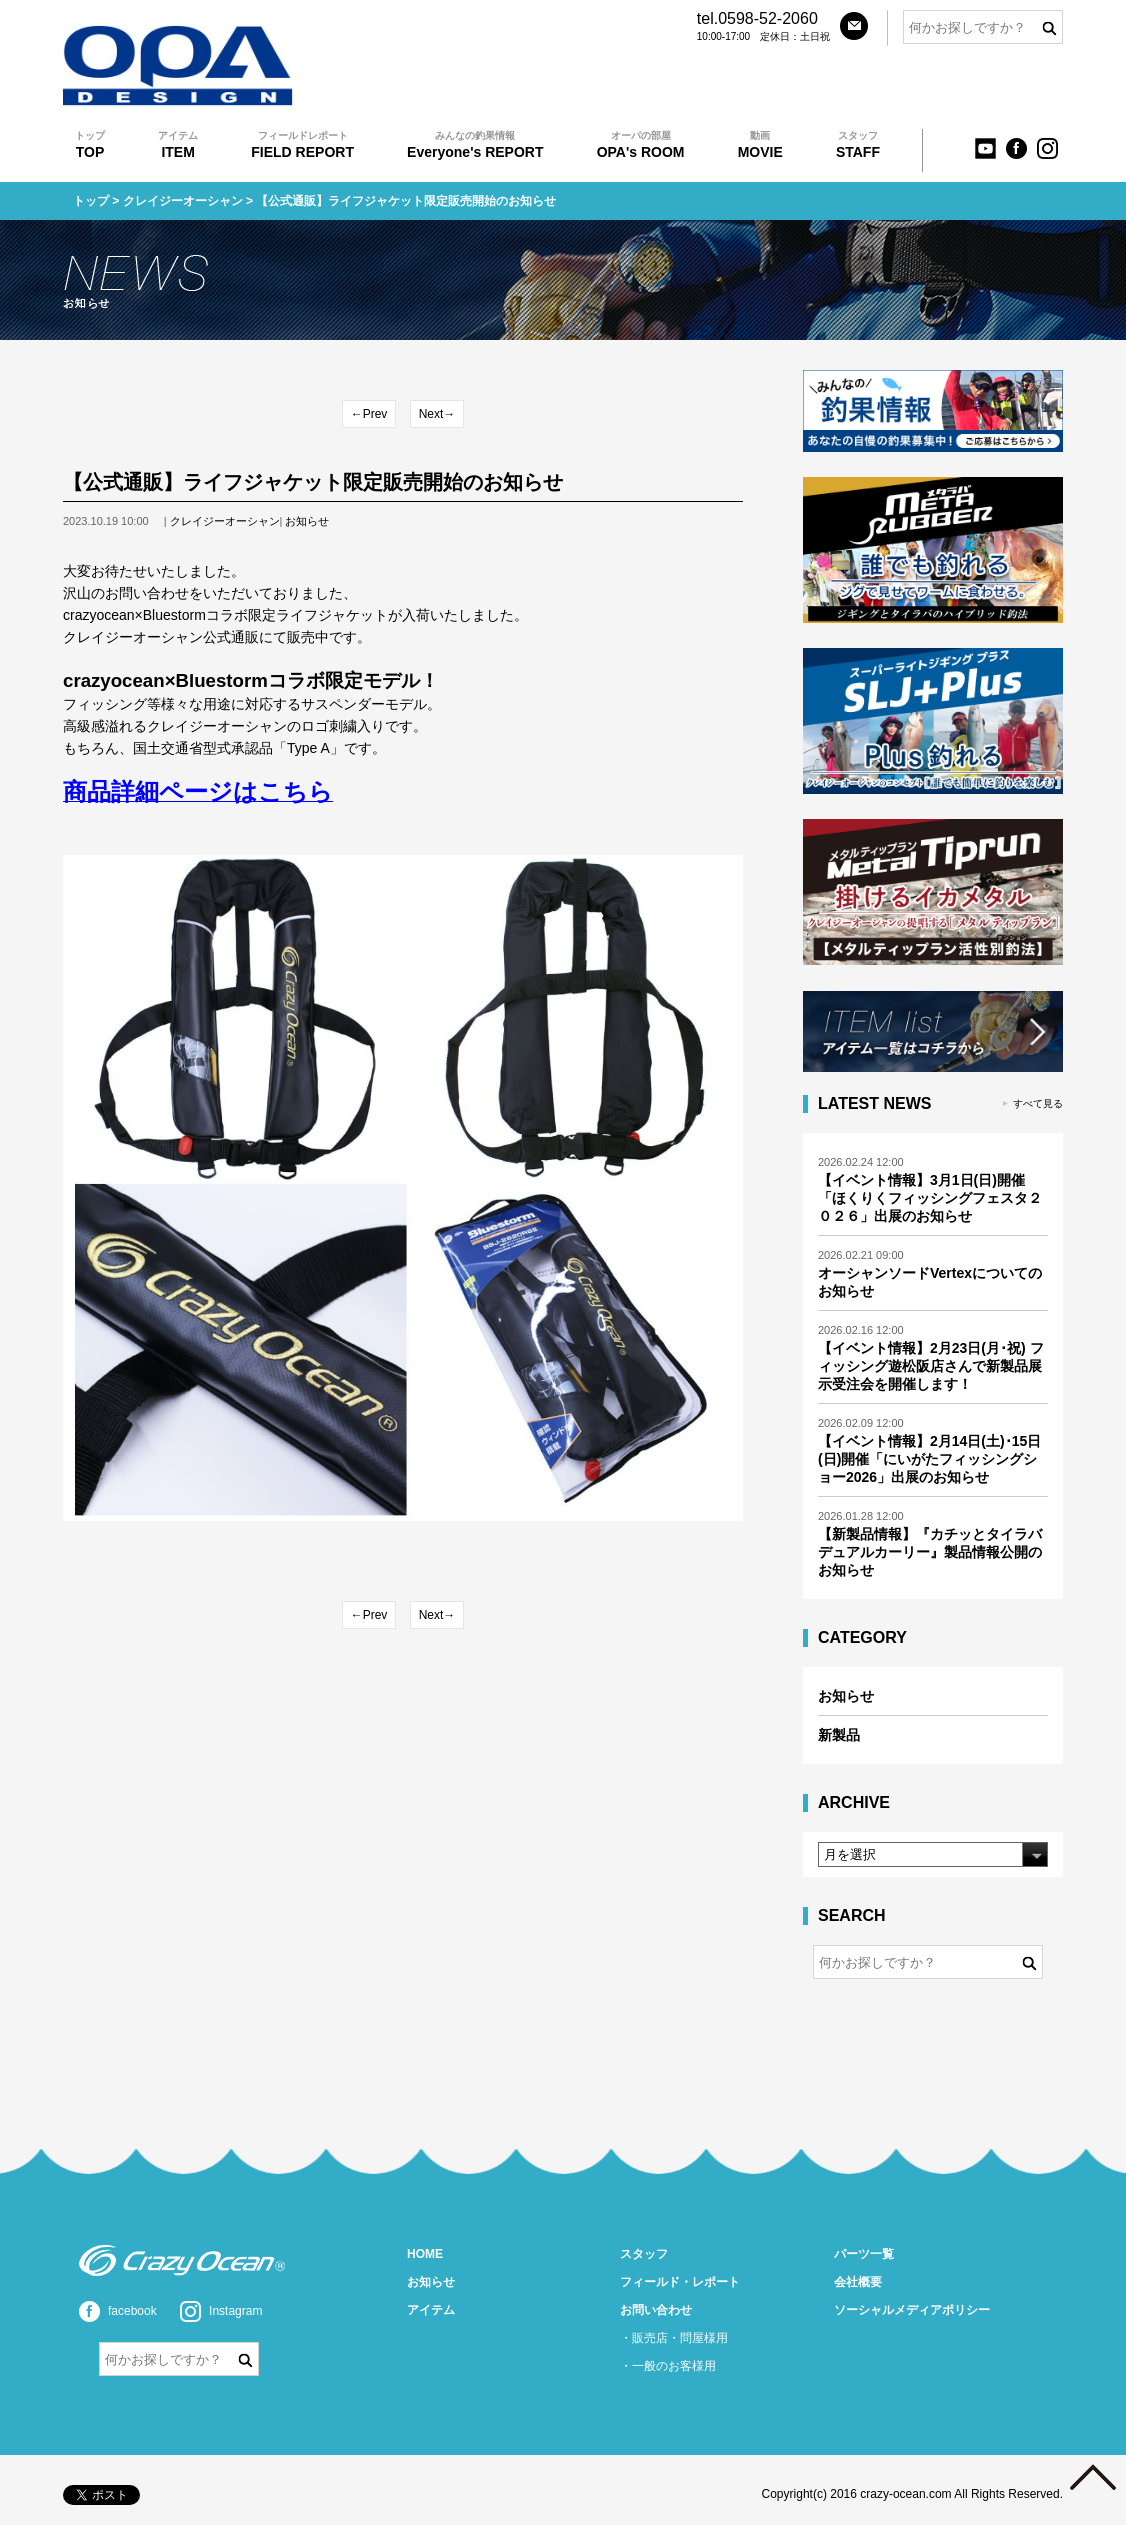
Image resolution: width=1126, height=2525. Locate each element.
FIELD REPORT (302, 144)
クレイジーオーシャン (183, 201)
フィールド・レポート (680, 2282)
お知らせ (307, 521)
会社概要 (858, 2282)
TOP (90, 144)
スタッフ (644, 2254)
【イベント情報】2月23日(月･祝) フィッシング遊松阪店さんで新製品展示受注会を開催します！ (931, 1366)
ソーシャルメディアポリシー (912, 2310)
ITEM (178, 144)
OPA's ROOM (641, 144)
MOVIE (760, 144)
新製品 (839, 1735)
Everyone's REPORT (475, 144)
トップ (91, 201)
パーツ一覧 (864, 2254)
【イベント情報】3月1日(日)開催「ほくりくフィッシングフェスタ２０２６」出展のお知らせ (930, 1198)
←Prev (369, 414)
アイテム (431, 2310)
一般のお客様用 (674, 2366)
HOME (425, 2254)
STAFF (858, 144)
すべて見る (1038, 1103)
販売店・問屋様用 (680, 2338)
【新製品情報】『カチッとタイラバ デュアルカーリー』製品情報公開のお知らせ (930, 1552)
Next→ (437, 414)
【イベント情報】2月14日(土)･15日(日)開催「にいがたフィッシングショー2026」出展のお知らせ (929, 1459)
